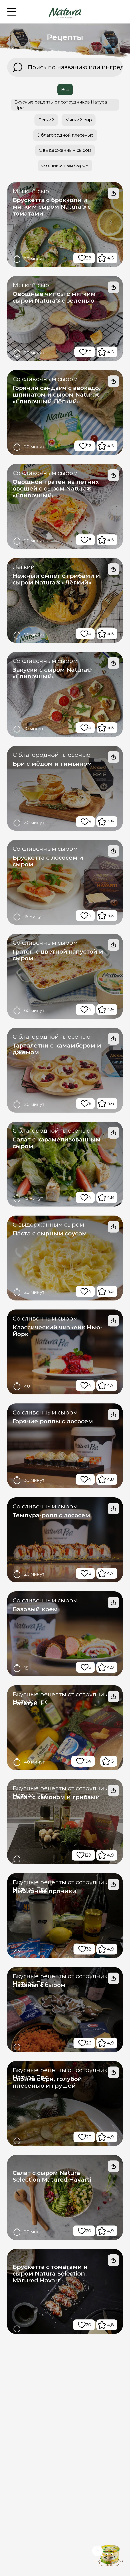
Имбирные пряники (44, 1891)
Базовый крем (35, 1609)
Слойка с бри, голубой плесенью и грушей (47, 2082)
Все (65, 89)
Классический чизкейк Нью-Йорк (58, 1331)
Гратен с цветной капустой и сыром (58, 955)
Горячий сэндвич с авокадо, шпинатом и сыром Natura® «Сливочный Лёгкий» (57, 394)
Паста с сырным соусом (50, 1233)
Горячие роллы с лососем (53, 1421)
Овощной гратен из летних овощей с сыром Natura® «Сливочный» (56, 488)
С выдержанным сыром (65, 150)
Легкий (46, 119)
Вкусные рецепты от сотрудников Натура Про (60, 104)
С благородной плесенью (65, 135)
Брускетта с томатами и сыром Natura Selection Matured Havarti (50, 2273)
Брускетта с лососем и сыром (48, 861)
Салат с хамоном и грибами (56, 1797)
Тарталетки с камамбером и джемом (57, 1049)
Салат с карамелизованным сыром (57, 1143)
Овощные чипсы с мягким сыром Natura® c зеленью (54, 297)
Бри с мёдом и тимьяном (52, 763)
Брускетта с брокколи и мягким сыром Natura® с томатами (52, 207)
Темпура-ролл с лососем (51, 1515)
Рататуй (25, 1703)
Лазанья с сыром (39, 1985)
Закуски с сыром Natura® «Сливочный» (52, 673)
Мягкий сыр (78, 119)
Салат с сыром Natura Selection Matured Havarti (52, 2176)
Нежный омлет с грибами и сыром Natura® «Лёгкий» (56, 579)
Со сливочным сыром (65, 165)
